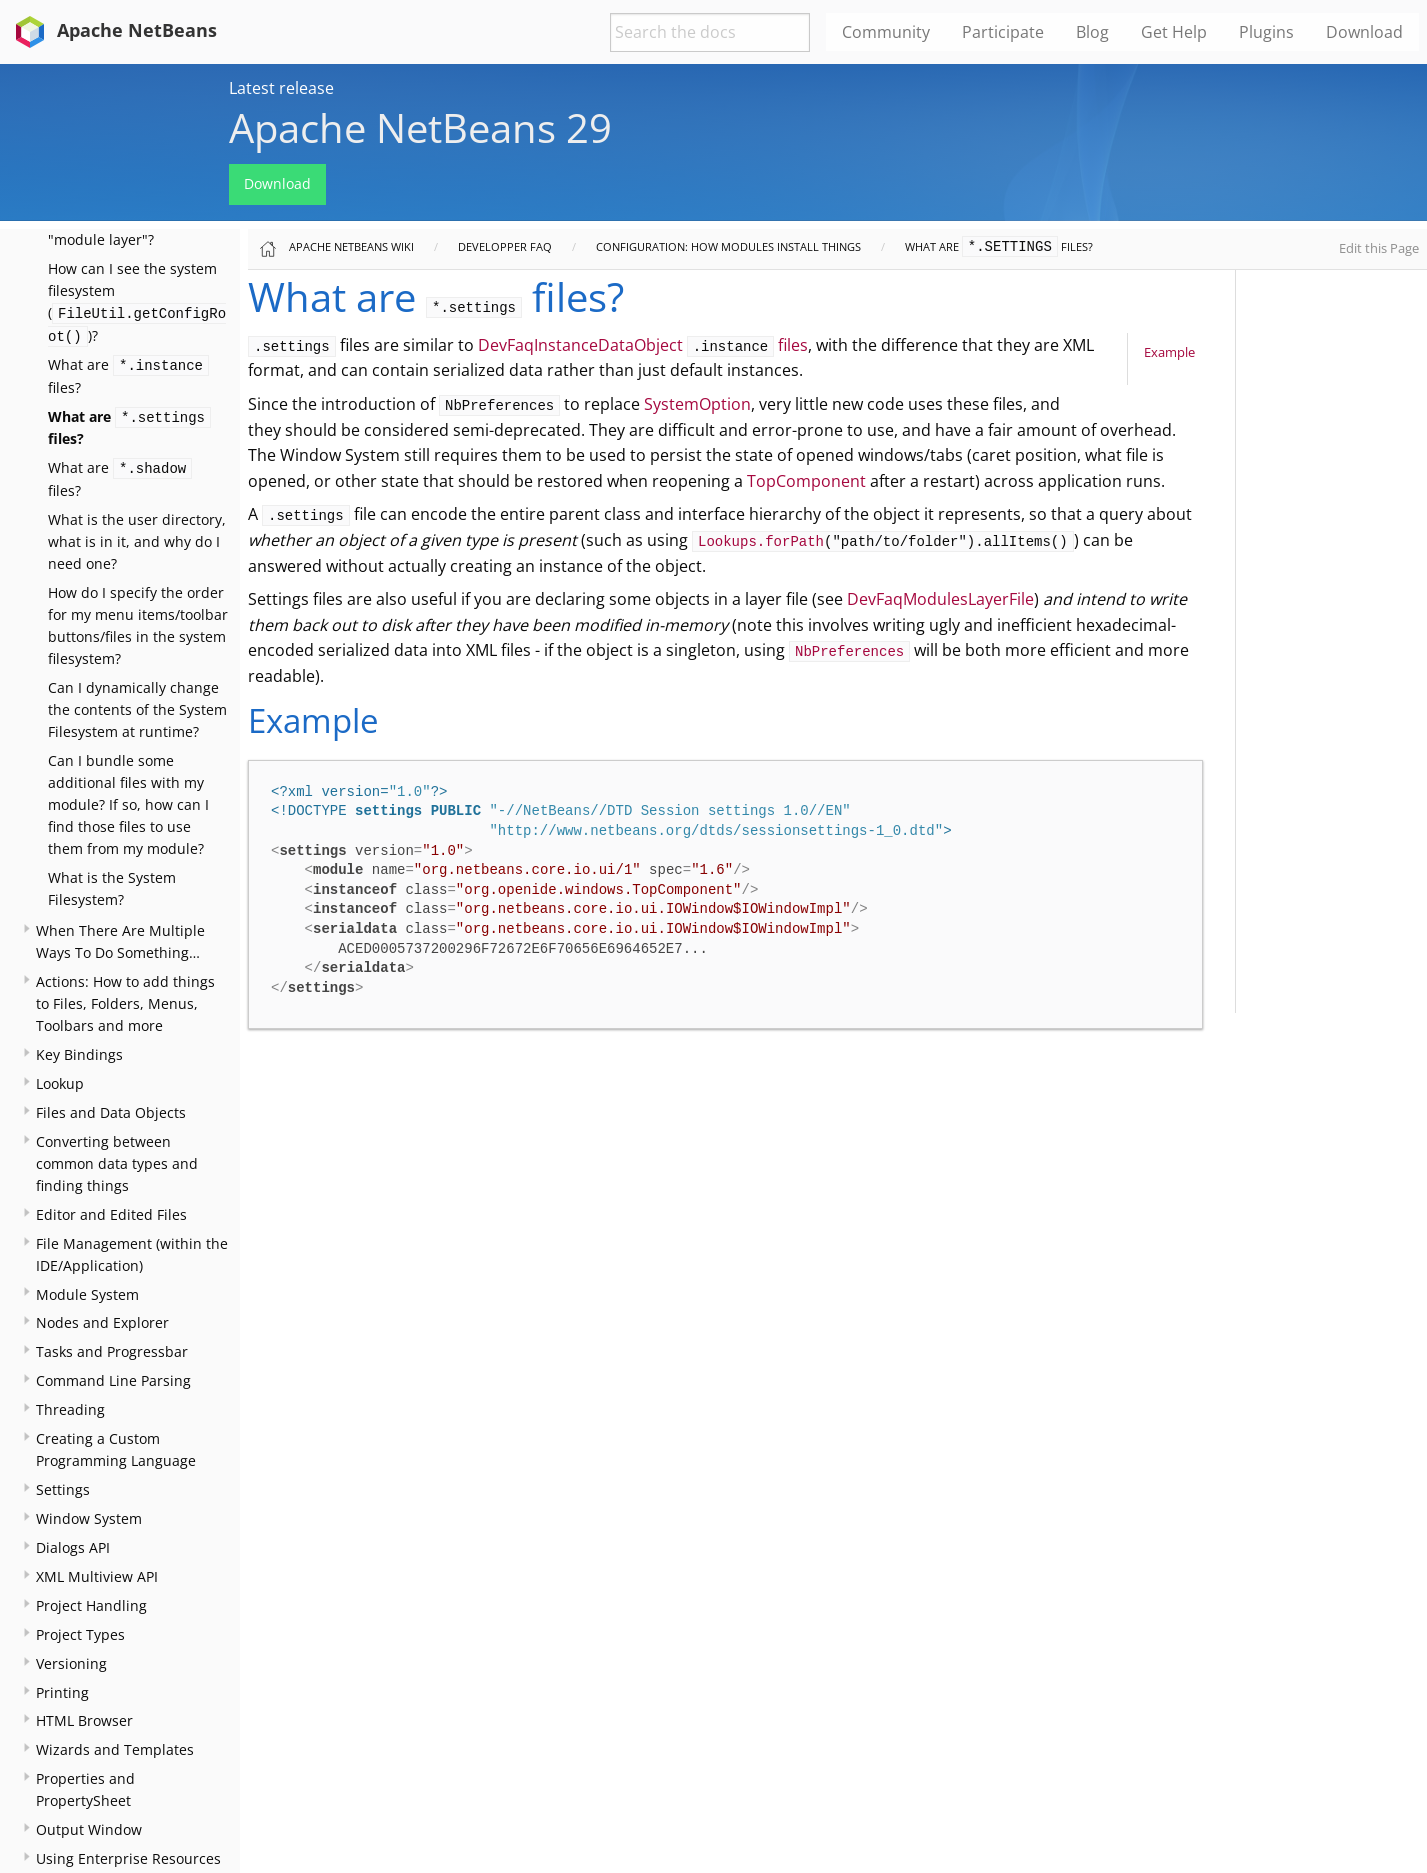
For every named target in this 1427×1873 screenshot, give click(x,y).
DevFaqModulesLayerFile (940, 599)
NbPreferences (849, 652)
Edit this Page (1379, 248)
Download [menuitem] (1364, 32)
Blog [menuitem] (1092, 32)
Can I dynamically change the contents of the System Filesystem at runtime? (137, 709)
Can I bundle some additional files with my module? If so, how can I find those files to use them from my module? (128, 804)
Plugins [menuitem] (1266, 32)
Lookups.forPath (761, 542)
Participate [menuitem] (1003, 32)
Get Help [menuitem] (1174, 32)
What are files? (999, 246)
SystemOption (697, 404)
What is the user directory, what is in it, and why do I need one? (137, 541)
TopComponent (806, 481)
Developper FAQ (505, 246)
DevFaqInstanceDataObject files (643, 345)
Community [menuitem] (886, 32)
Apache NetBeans (112, 30)
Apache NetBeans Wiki (351, 246)
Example (1169, 352)
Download (277, 183)
